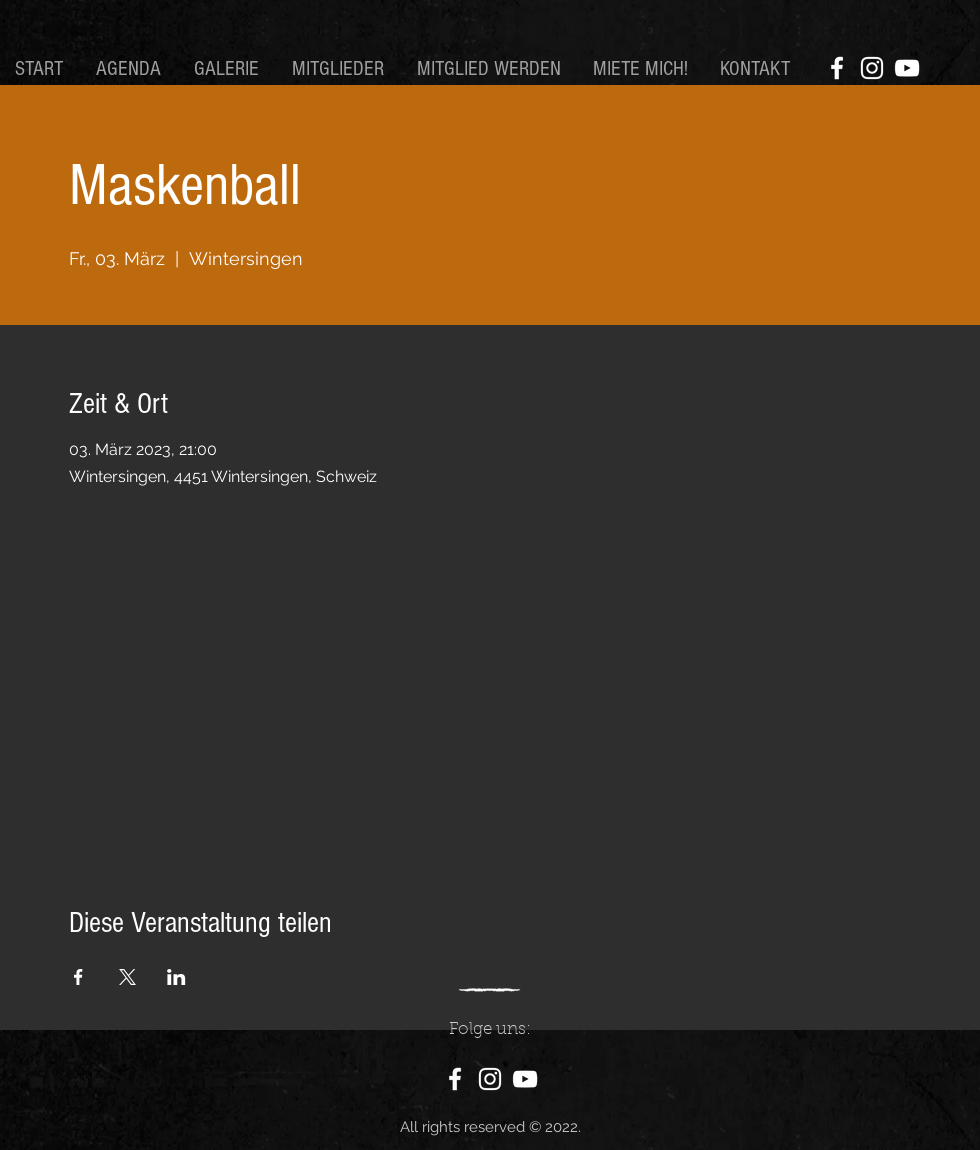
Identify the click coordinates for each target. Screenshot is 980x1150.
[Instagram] (872, 68)
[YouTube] (907, 68)
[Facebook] (837, 68)
